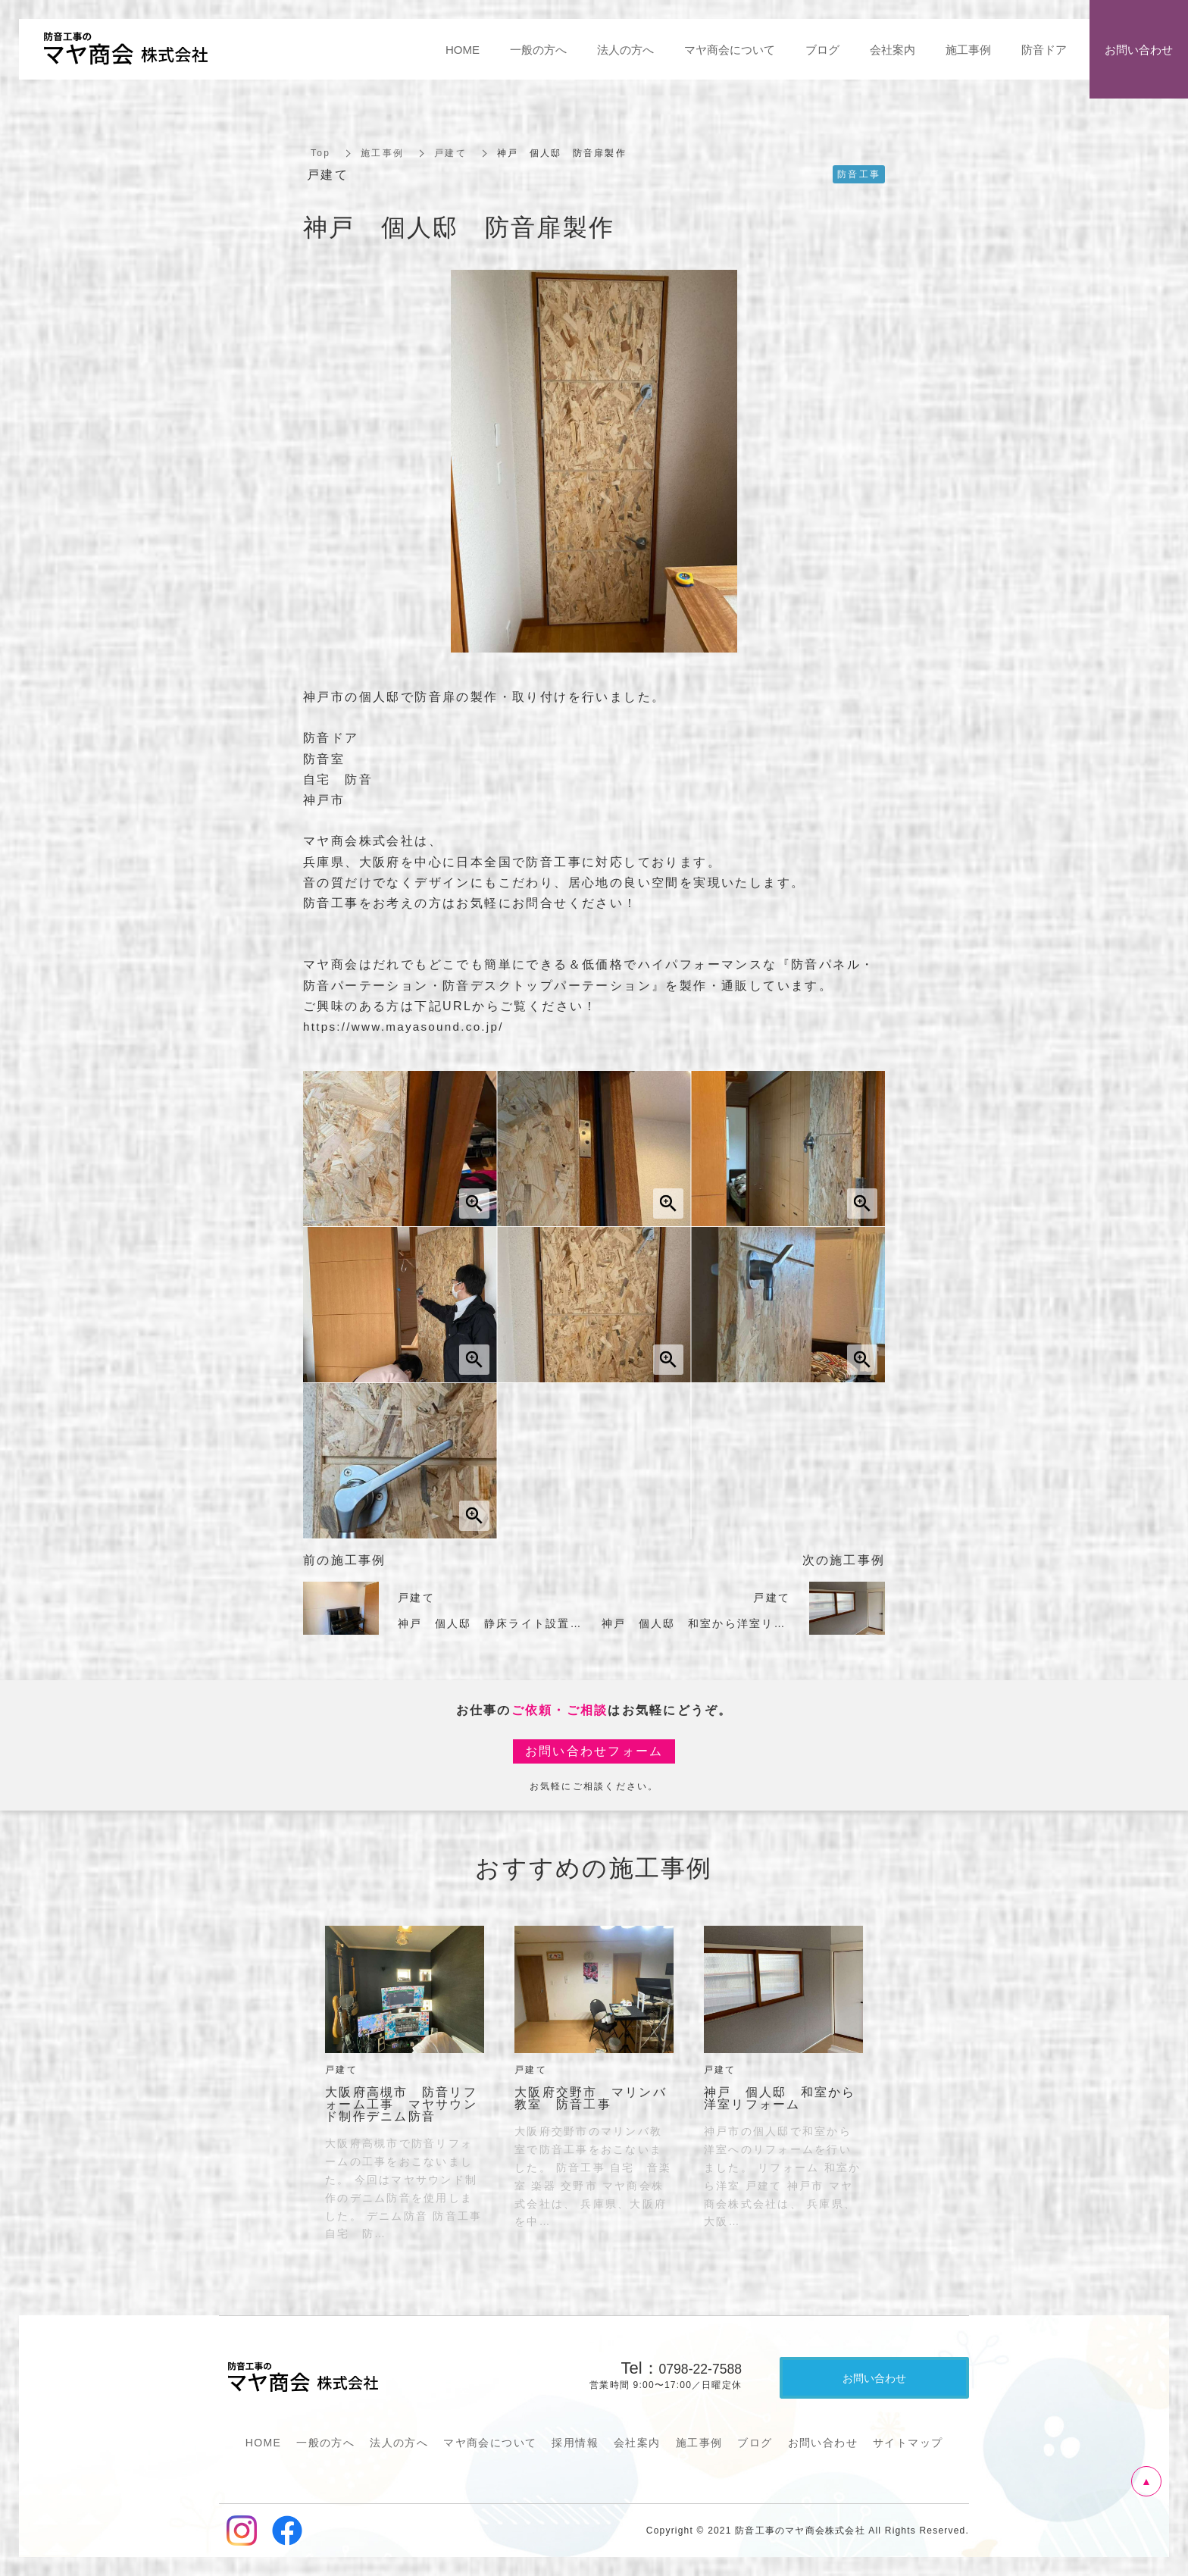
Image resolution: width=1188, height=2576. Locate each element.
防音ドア (1044, 49)
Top (320, 153)
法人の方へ (399, 2443)
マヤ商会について (489, 2443)
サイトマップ (908, 2443)
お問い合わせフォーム (594, 1751)
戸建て (450, 153)
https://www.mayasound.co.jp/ (408, 1026)
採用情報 (575, 2443)
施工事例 (382, 153)
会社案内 (637, 2443)
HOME (263, 2443)
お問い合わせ (823, 2443)
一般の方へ (325, 2443)
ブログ (754, 2443)
